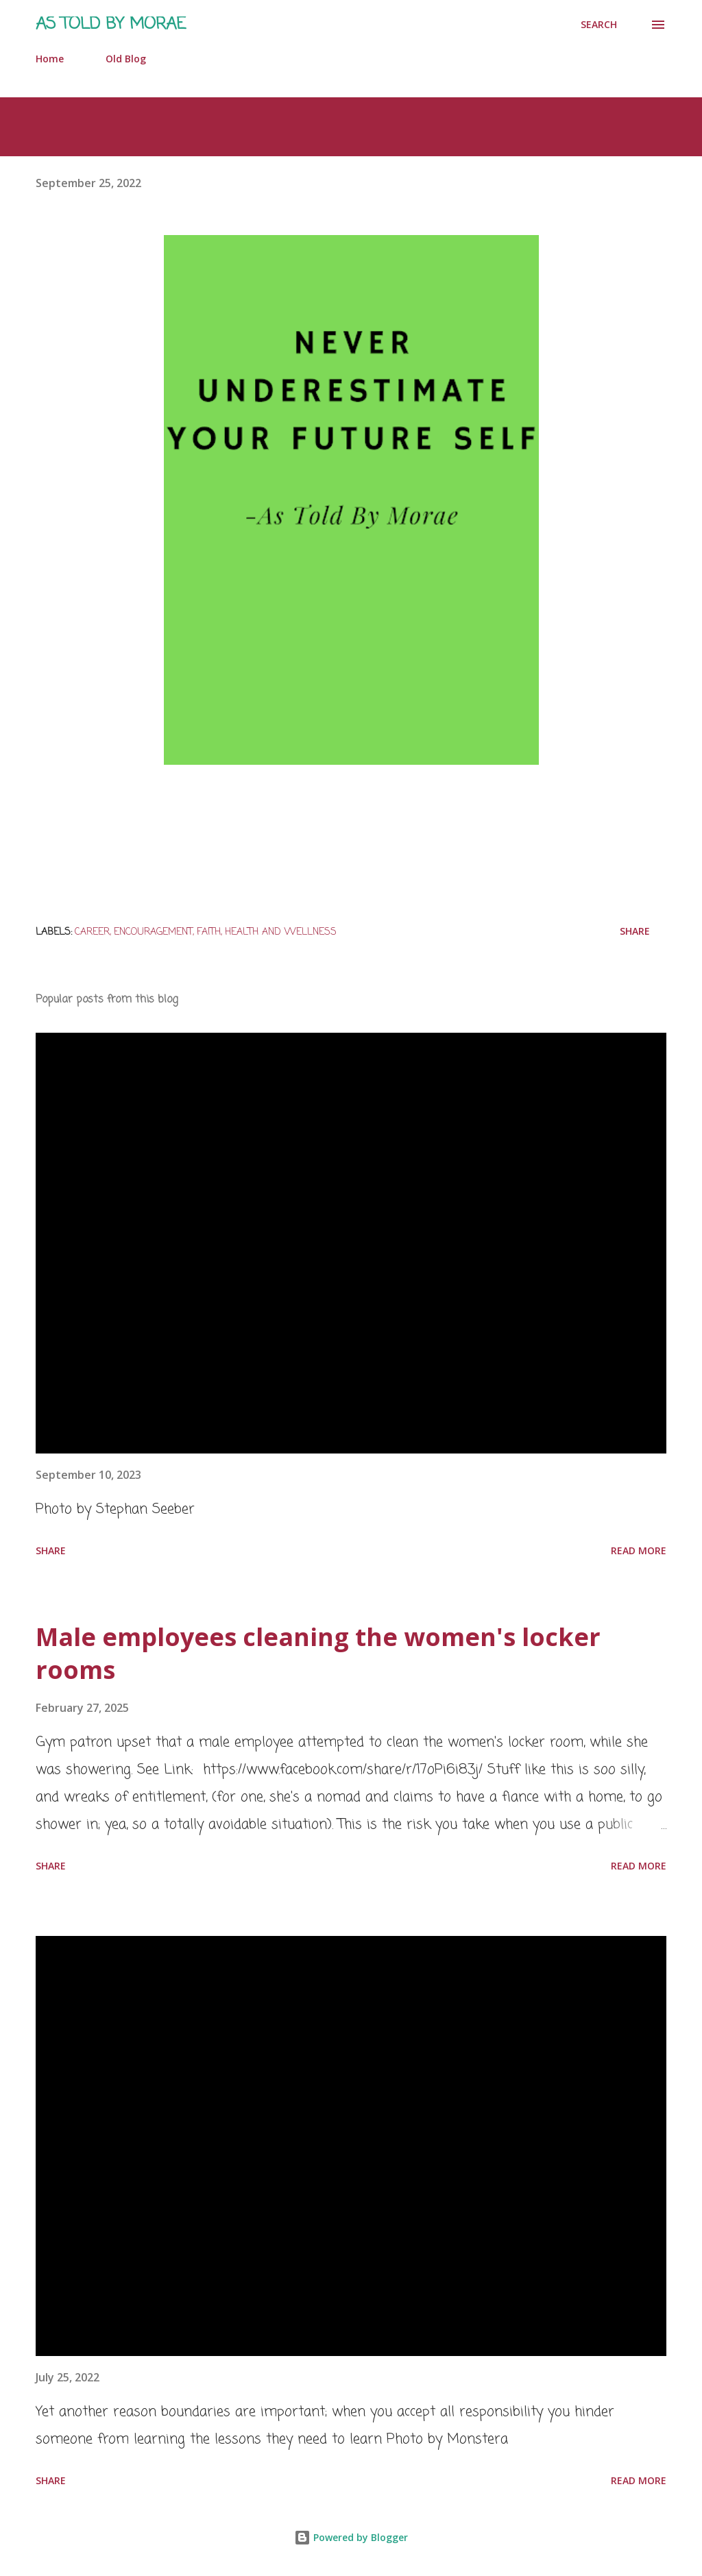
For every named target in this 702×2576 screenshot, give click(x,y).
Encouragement (153, 932)
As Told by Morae (111, 24)
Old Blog (126, 58)
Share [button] (635, 930)
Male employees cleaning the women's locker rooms (318, 1653)
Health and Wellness (281, 932)
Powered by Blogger (351, 2537)
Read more (638, 1550)
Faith (209, 932)
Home (50, 58)
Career (92, 932)
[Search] (599, 24)
